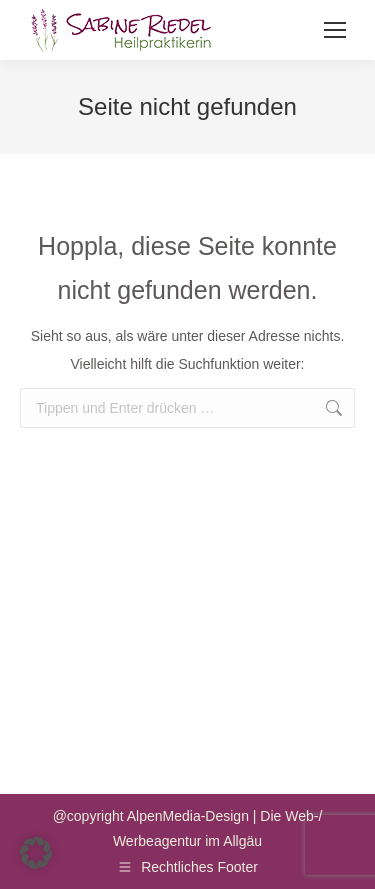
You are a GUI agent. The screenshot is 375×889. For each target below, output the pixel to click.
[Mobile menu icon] (335, 30)
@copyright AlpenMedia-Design (151, 816)
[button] (36, 853)
